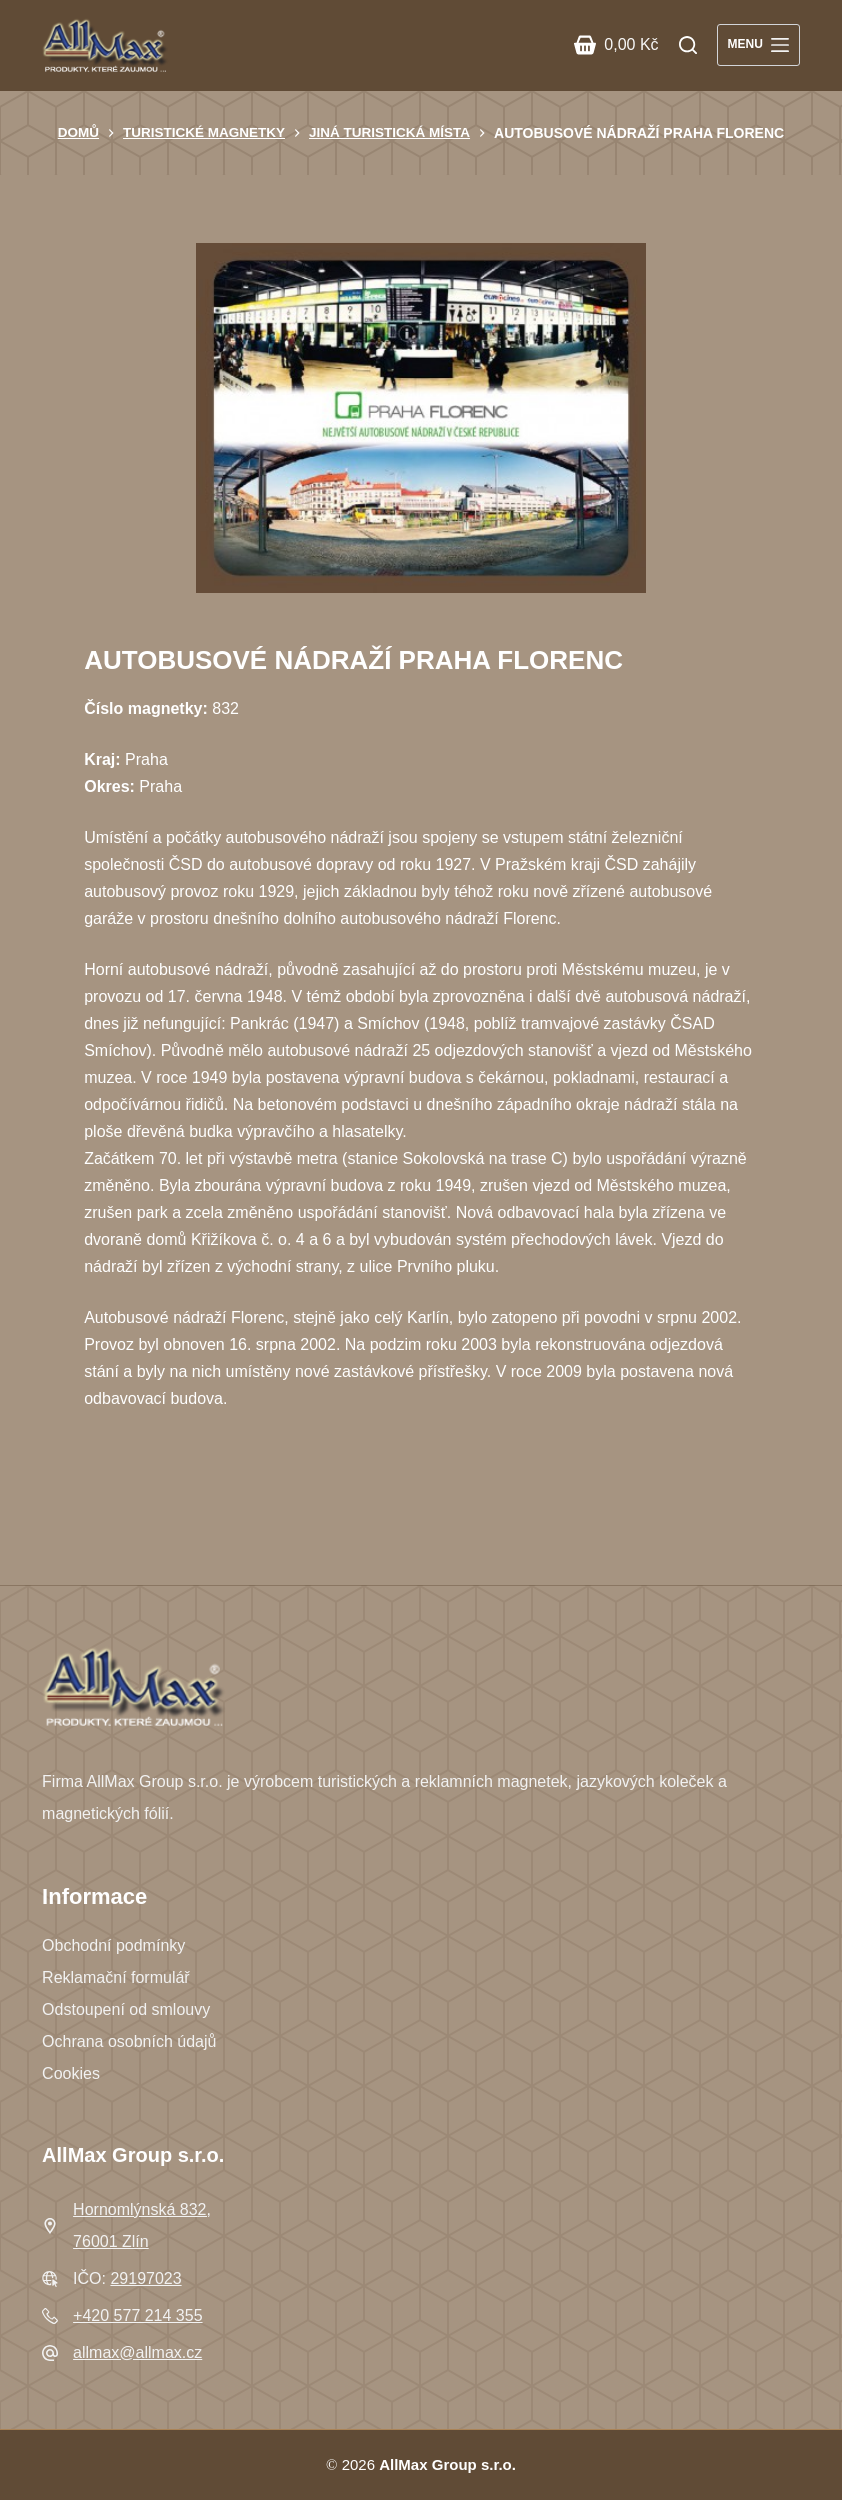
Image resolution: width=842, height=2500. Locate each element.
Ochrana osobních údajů (129, 2041)
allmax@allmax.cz (137, 2352)
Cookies (71, 2073)
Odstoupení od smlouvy (126, 2009)
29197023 (145, 2278)
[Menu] (758, 45)
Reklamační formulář (116, 1977)
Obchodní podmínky (113, 1945)
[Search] (688, 45)
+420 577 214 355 (137, 2315)
